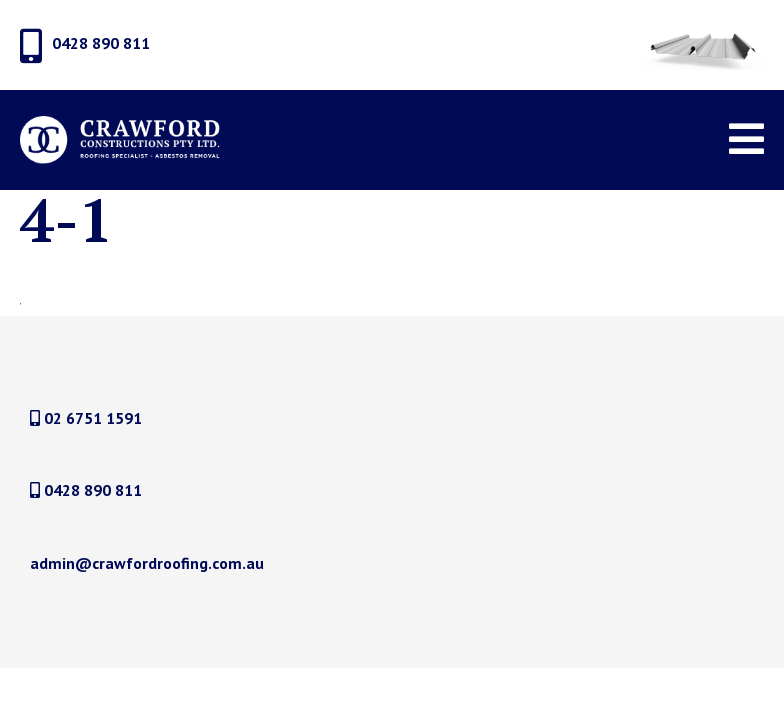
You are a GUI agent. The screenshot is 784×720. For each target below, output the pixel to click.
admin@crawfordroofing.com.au (147, 563)
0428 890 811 (86, 490)
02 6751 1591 (86, 418)
